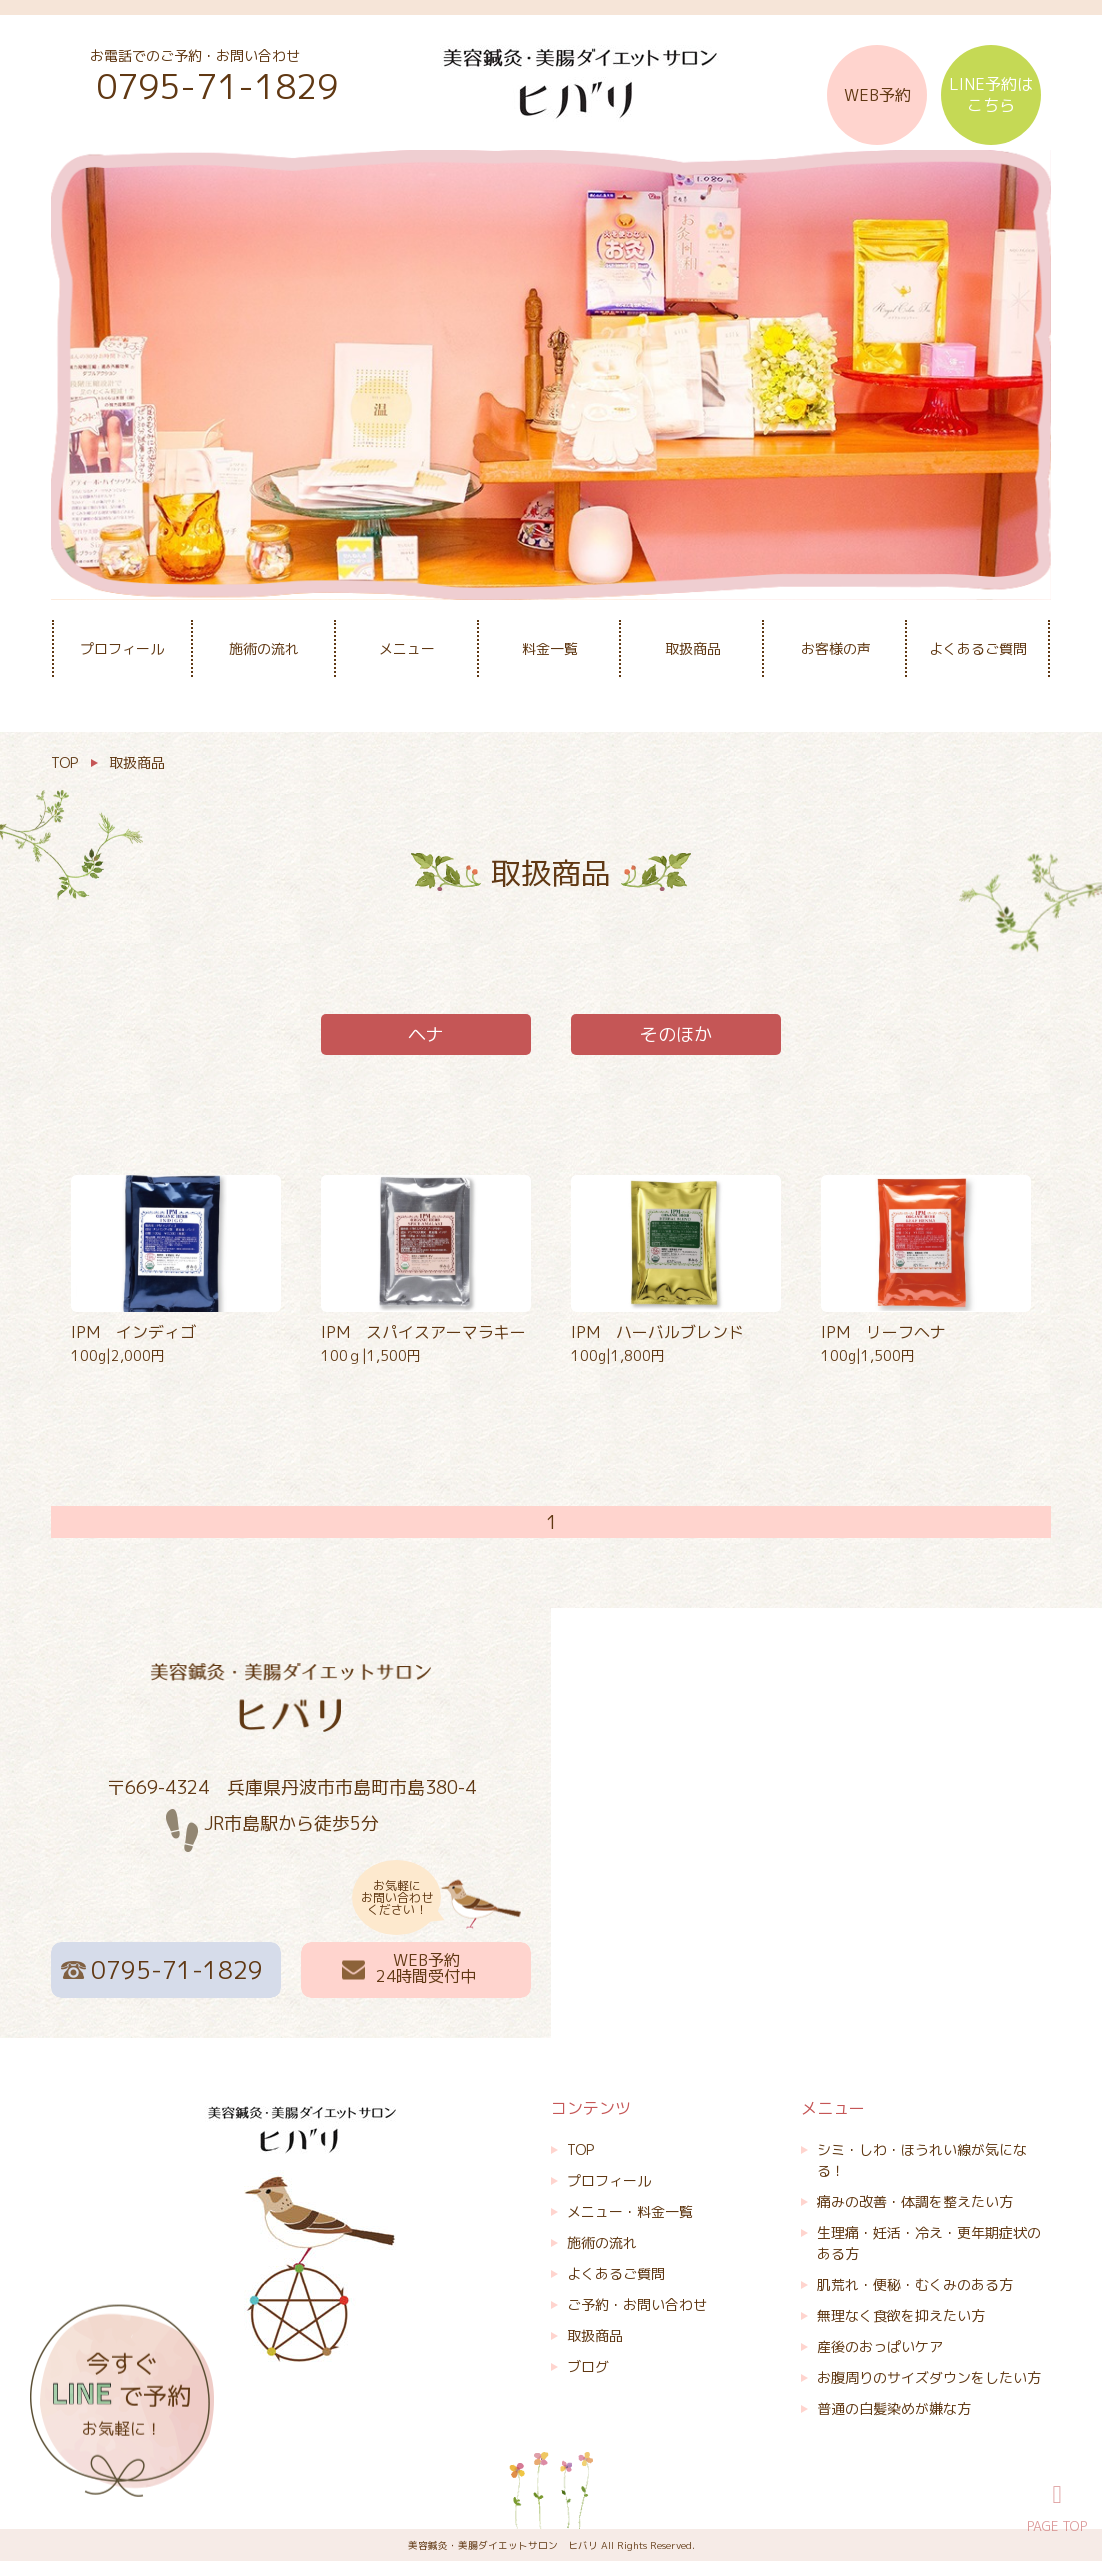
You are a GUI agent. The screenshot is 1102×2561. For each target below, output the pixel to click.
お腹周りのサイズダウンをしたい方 (929, 2377)
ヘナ (426, 1034)
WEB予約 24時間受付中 (426, 1968)
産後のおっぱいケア (880, 2346)
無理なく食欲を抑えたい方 (901, 2315)
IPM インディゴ (133, 1332)
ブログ (588, 2366)
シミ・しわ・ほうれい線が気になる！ (922, 2160)
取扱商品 (693, 648)
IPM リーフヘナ (883, 1332)
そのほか (676, 1034)
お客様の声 (836, 648)
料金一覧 (550, 648)
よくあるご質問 (978, 648)
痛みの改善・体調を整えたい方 (915, 2201)
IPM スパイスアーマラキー (423, 1332)
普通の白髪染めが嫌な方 (894, 2408)
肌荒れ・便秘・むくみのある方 (915, 2284)
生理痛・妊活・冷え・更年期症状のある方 (929, 2243)
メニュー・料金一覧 (630, 2211)
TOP (580, 2149)
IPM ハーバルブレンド (657, 1332)
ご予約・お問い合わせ (637, 2304)
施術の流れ (264, 648)
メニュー (407, 648)
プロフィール (122, 648)
